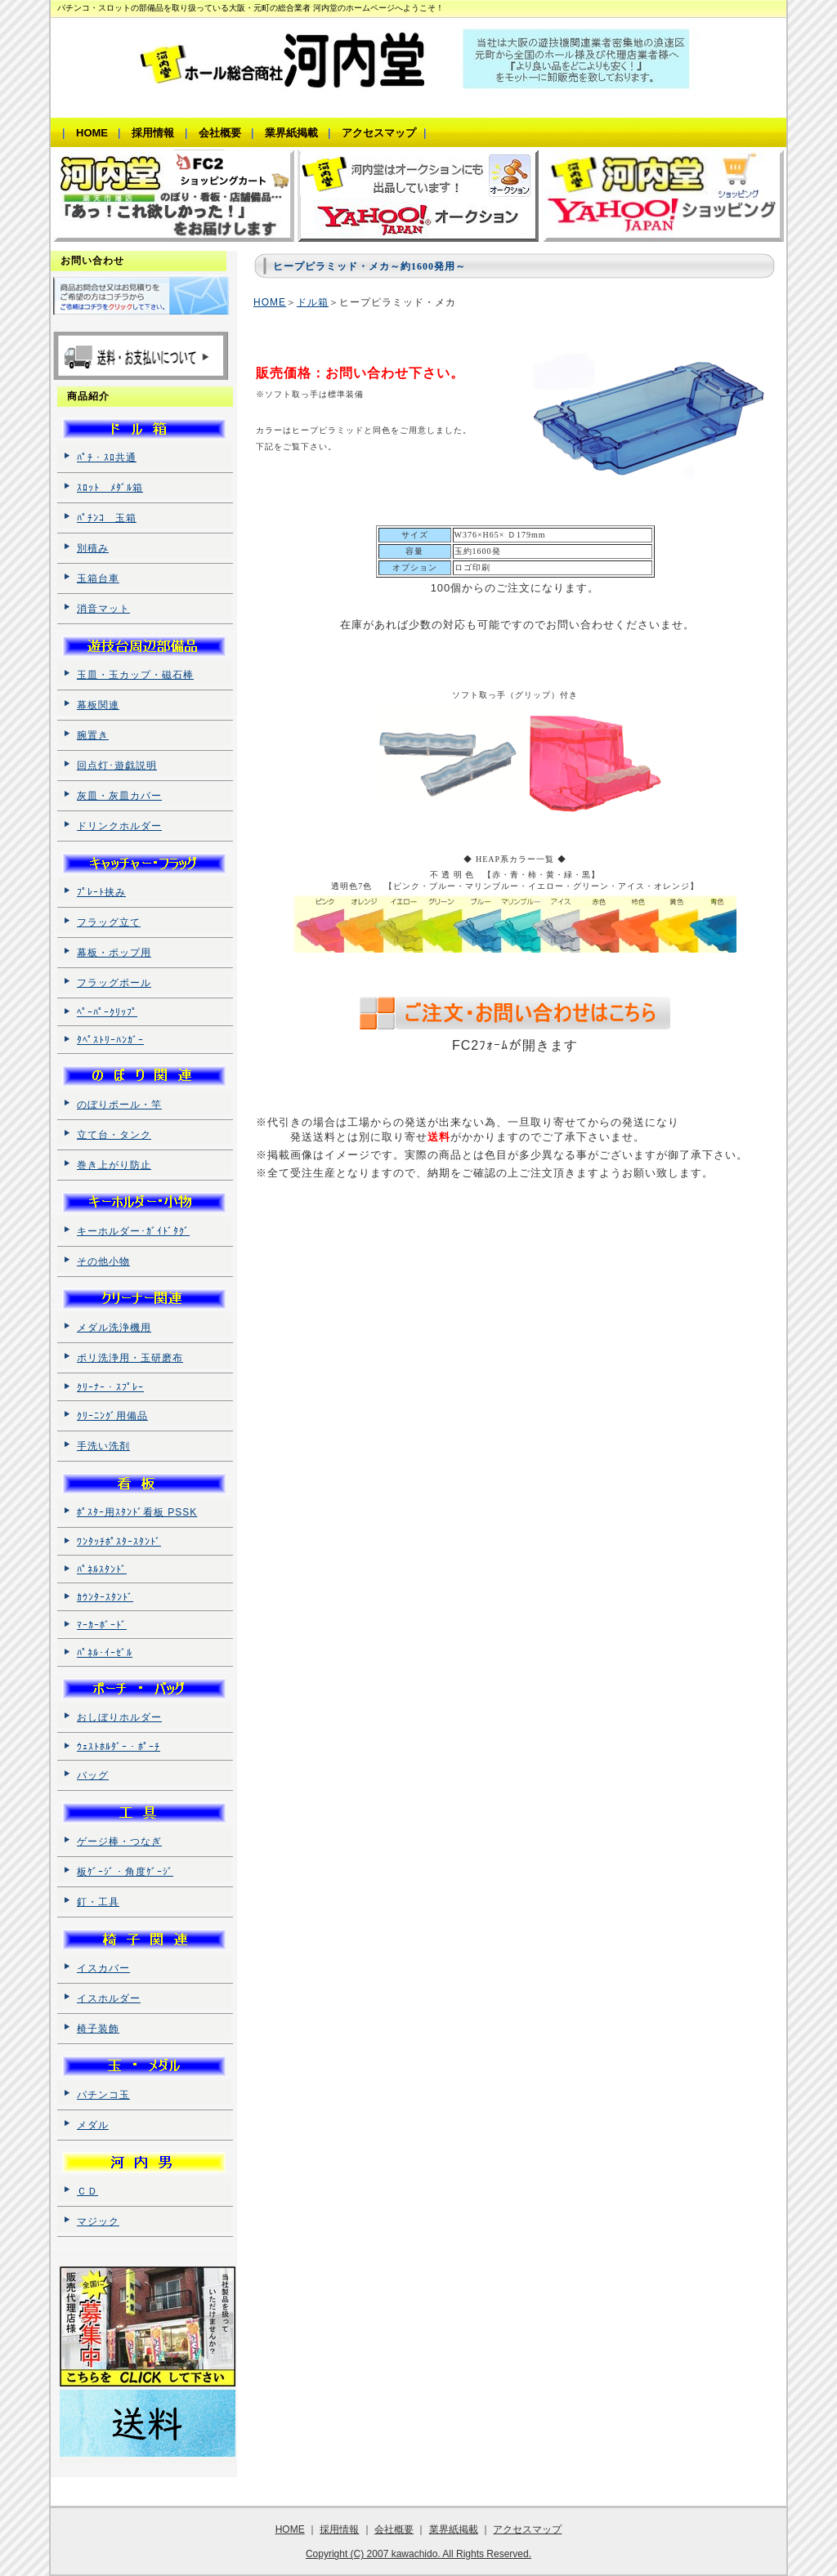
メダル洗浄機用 (114, 1327)
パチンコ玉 (103, 2095)
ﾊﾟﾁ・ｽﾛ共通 (107, 457)
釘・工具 (98, 1902)
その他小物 (103, 1261)
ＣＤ (87, 2191)
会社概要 (394, 2529)
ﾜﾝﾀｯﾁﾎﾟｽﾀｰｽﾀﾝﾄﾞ (119, 1541)
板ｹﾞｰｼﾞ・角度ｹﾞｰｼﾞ (125, 1871)
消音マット (103, 608)
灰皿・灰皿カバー (119, 795)
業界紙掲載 (453, 2529)
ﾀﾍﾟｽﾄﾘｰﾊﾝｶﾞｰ (110, 1040)
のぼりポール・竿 (119, 1104)
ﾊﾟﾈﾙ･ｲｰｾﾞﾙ (104, 1653)
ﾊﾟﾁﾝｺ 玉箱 (107, 518)
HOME (269, 302)
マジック (98, 2221)
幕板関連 (98, 705)
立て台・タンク (114, 1135)
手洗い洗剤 (103, 1446)
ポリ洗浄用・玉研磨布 (130, 1358)
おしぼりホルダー (119, 1717)
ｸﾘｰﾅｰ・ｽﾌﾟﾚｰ (110, 1387)
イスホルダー (109, 1998)
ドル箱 (313, 302)
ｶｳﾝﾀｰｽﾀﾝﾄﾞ (105, 1597)
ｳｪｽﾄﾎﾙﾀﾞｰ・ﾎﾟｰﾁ (118, 1746)
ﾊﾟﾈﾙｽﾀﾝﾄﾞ (102, 1569)
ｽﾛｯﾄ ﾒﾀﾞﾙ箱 (110, 487)
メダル (93, 2125)
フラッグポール (114, 983)
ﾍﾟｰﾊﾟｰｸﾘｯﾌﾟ (107, 1012)
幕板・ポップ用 (114, 952)
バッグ (93, 1775)
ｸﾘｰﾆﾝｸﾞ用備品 (112, 1416)
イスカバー (103, 1968)
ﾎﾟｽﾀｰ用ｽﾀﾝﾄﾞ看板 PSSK (137, 1512)
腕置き (93, 735)
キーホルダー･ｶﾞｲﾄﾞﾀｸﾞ (133, 1231)
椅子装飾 (98, 2028)
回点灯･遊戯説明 (117, 765)
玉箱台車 (98, 578)
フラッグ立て (109, 922)
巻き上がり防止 (114, 1165)
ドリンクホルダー (119, 826)
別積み (93, 548)
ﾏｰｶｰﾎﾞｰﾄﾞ (102, 1625)
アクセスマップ (527, 2529)
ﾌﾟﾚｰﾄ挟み (101, 892)
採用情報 (339, 2529)
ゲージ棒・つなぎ (119, 1841)
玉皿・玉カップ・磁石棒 (135, 675)
